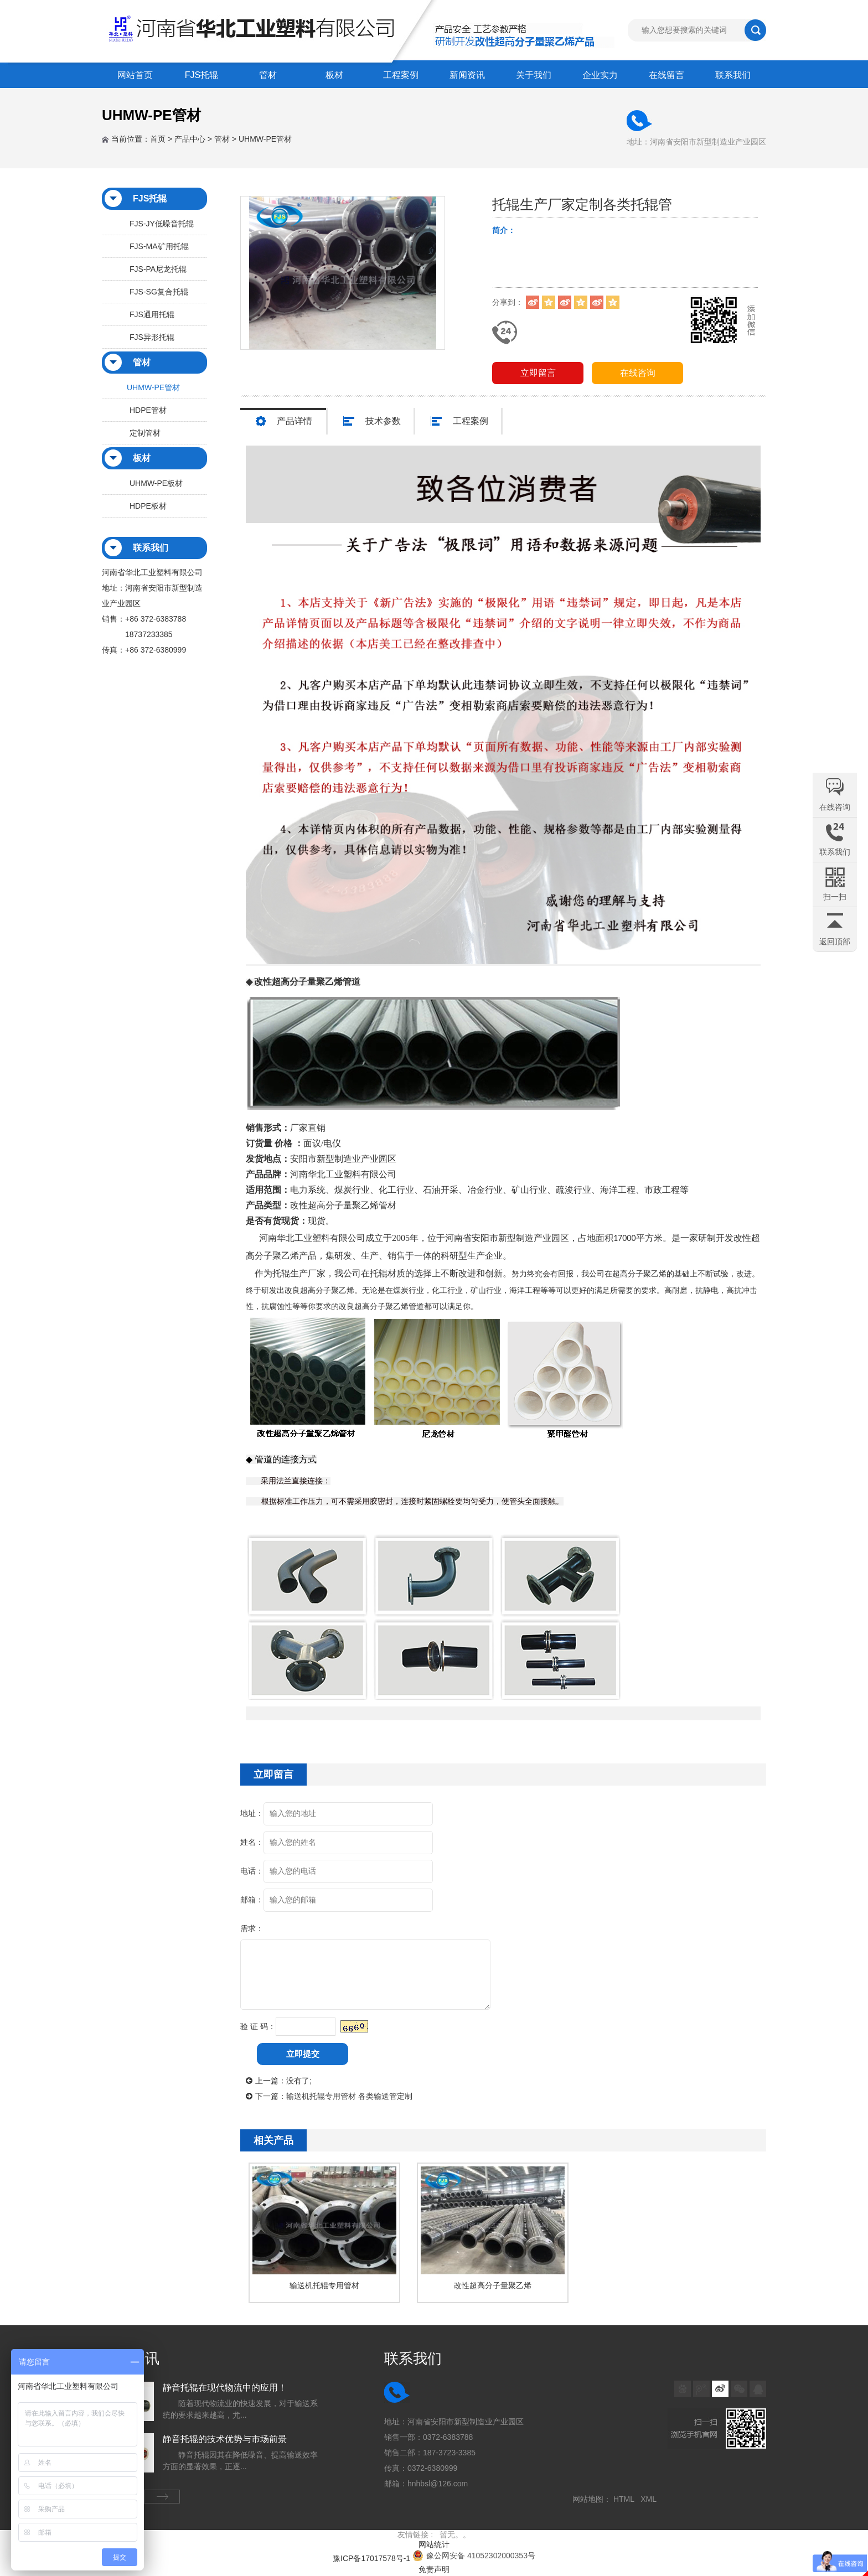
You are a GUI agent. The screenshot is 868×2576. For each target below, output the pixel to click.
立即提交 (302, 2054)
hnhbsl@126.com (437, 2483)
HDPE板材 (148, 505)
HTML (625, 2499)
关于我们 (533, 75)
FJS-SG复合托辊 (159, 291)
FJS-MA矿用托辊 (159, 246)
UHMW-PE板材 (156, 483)
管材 (268, 75)
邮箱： (252, 1899)
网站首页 (135, 75)
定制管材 (145, 432)
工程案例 (400, 75)
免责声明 (434, 2569)
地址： (252, 1813)
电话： (252, 1870)
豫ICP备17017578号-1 (371, 2558)
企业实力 (600, 75)
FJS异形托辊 (152, 337)
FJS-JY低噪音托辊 (162, 223)
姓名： (252, 1842)
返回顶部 (834, 941)
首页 (158, 139)
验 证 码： (258, 2026)
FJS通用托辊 (152, 314)
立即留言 (538, 372)
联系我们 (733, 75)
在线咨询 (637, 372)
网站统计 (434, 2544)
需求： (252, 1928)
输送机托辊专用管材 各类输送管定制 (349, 2096)
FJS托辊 (201, 75)
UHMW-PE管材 (265, 139)
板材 (334, 75)
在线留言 (666, 75)
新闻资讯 (467, 75)
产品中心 (189, 139)
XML (650, 2499)
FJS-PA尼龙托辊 (158, 269)
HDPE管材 (148, 410)
